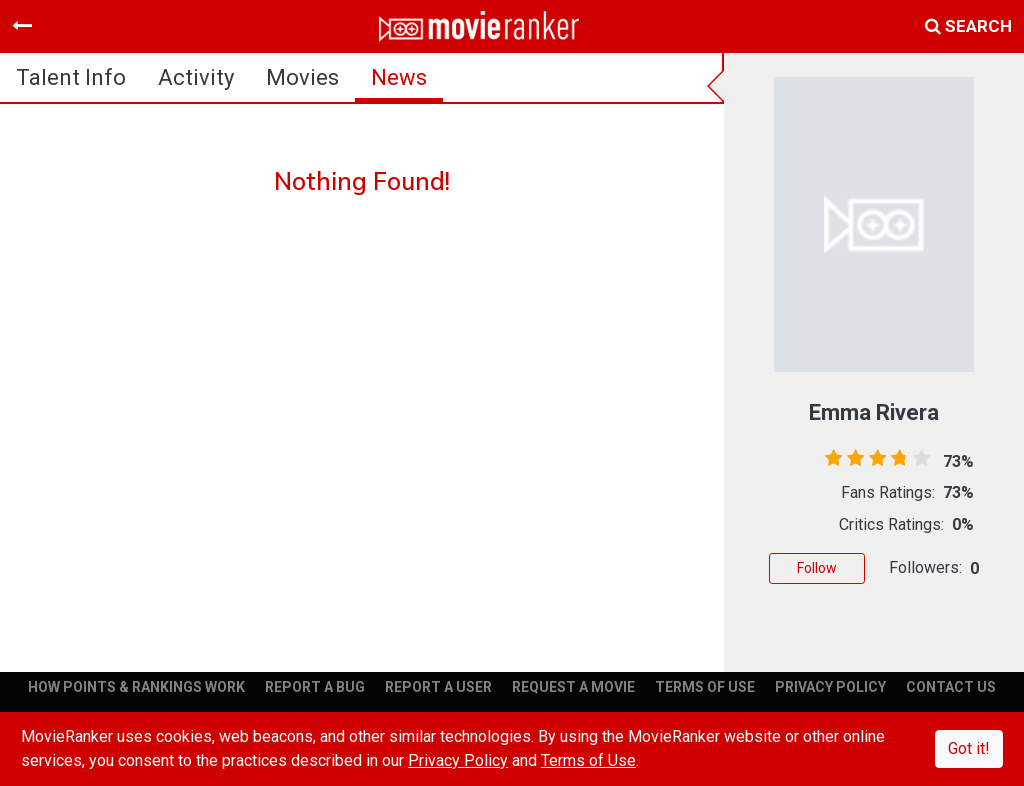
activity (196, 77)
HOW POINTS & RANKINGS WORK (136, 687)
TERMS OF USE (705, 687)
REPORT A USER (438, 687)
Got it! (969, 748)
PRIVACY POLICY (830, 687)
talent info (71, 77)
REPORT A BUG (315, 687)
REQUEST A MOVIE (573, 687)
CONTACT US (951, 687)
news (399, 77)
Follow (817, 568)
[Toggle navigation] (22, 26)
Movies (302, 77)
